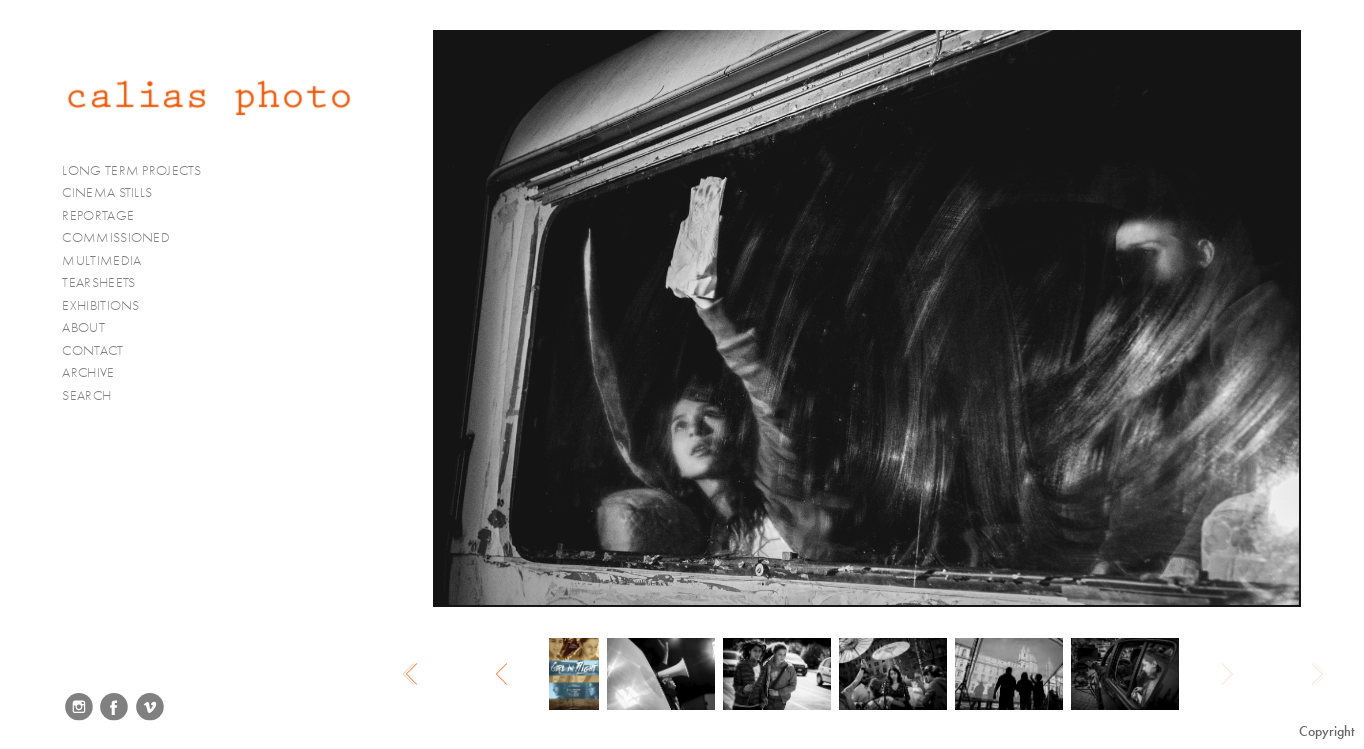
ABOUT (83, 327)
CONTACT (92, 350)
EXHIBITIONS (100, 305)
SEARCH (86, 395)
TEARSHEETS (98, 282)
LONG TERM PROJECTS (139, 171)
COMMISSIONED (124, 238)
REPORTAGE (106, 216)
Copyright (1326, 731)
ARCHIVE (88, 372)
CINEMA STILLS (115, 193)
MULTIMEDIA (110, 261)
